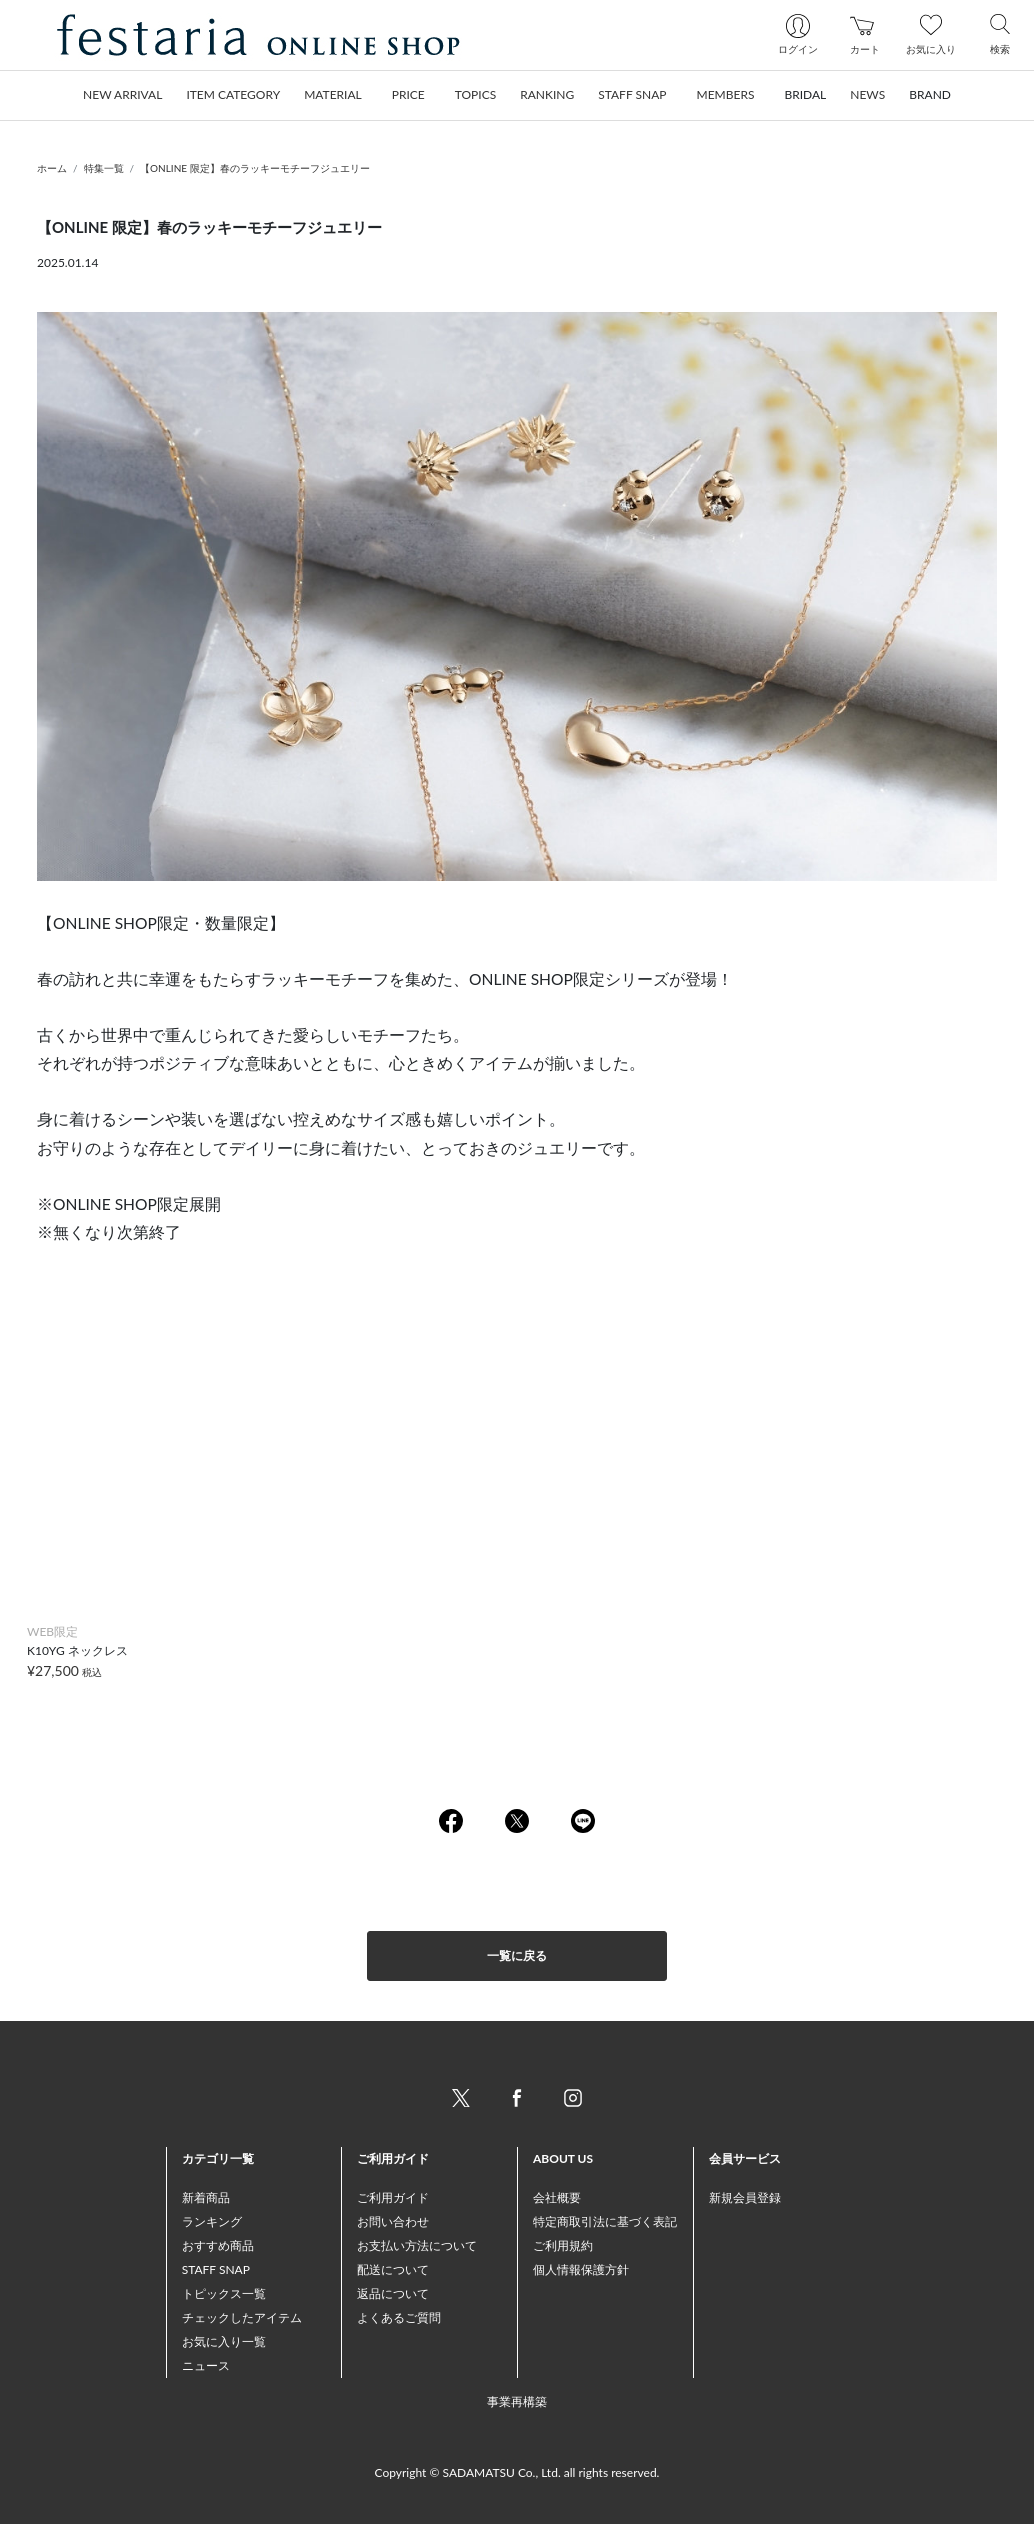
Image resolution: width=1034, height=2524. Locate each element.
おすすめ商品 (218, 2245)
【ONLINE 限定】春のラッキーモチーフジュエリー (255, 168)
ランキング (212, 2221)
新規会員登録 (745, 2197)
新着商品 (206, 2197)
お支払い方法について (417, 2245)
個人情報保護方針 (581, 2269)
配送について (393, 2269)
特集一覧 (104, 168)
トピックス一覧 (224, 2293)
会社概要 (557, 2197)
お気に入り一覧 (224, 2341)
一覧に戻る (517, 1955)
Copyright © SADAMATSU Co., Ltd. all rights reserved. (517, 2472)
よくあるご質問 (399, 2317)
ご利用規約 (563, 2245)
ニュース (206, 2365)
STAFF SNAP (216, 2269)
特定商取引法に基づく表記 (605, 2221)
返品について (393, 2293)
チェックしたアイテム (242, 2317)
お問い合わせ (393, 2221)
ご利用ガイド (393, 2197)
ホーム (52, 168)
